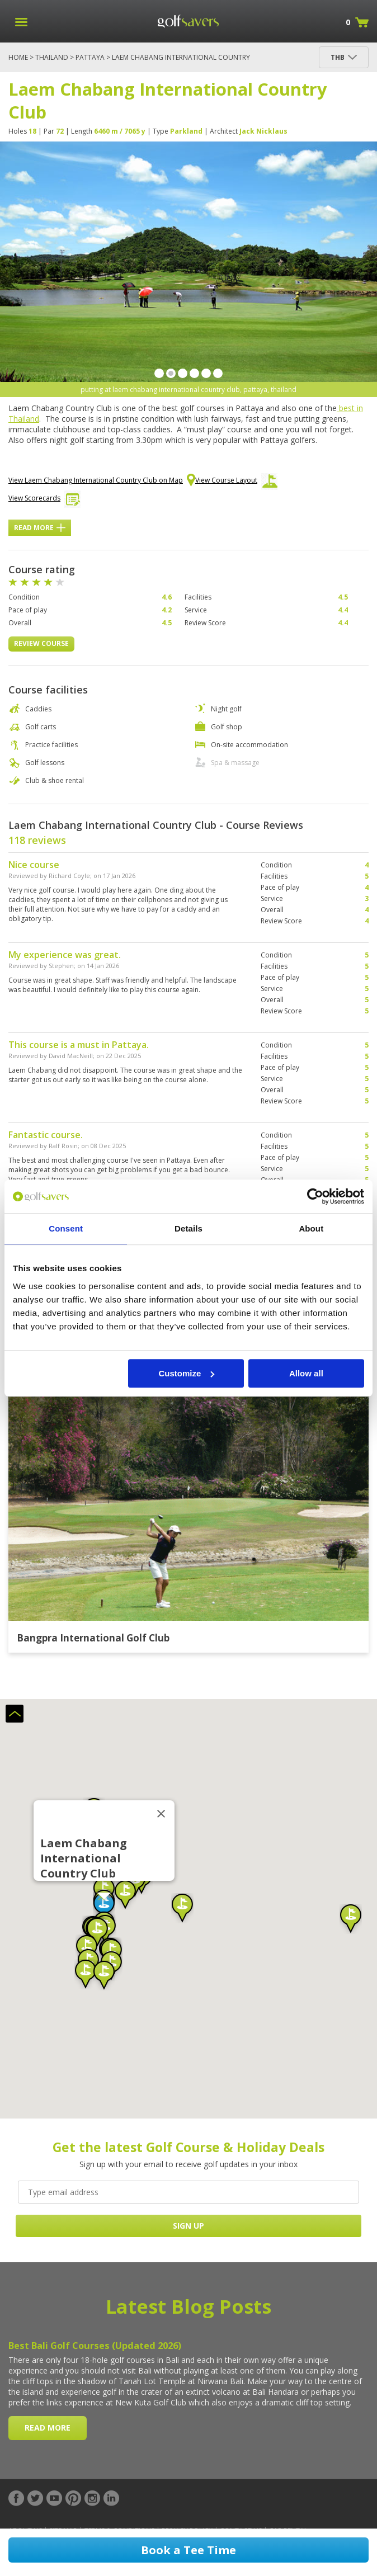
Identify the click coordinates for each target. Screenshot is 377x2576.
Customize (186, 1373)
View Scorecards (44, 500)
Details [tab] (188, 1228)
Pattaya (90, 57)
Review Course (41, 643)
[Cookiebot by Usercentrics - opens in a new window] (315, 1196)
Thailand (51, 57)
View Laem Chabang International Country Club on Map (101, 481)
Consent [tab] (66, 1228)
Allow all (306, 1373)
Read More (39, 527)
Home (18, 57)
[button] (104, 1907)
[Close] (161, 1813)
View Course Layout (236, 483)
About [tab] (311, 1228)
